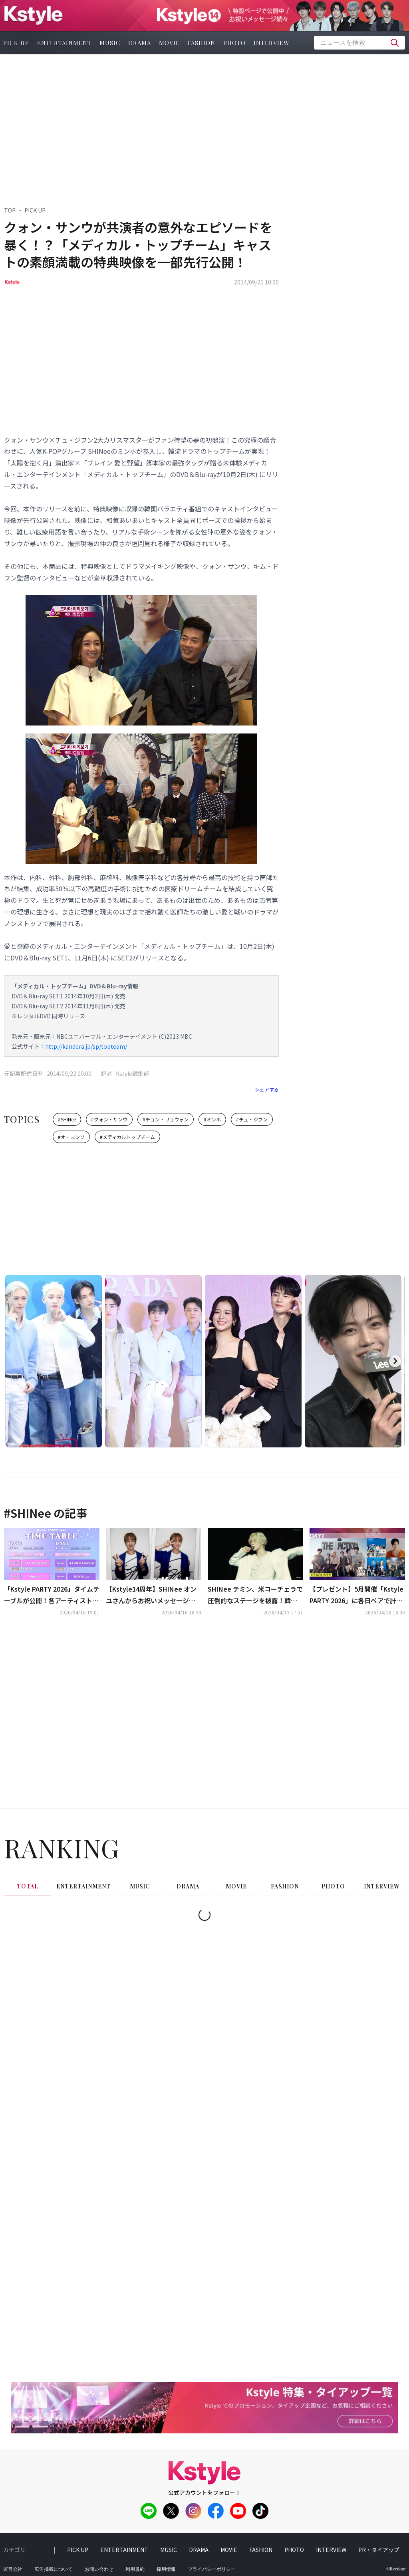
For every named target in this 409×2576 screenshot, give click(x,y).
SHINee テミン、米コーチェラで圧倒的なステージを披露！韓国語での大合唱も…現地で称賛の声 (255, 1595)
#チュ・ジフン (252, 1119)
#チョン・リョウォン (166, 1119)
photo (234, 43)
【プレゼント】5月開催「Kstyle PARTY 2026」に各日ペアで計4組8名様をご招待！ (356, 1595)
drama (139, 43)
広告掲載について (53, 2569)
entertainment (64, 43)
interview (272, 43)
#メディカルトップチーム (127, 1136)
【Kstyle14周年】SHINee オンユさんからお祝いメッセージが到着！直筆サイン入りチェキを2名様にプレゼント (152, 1595)
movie (169, 43)
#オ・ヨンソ (71, 1136)
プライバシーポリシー (212, 2569)
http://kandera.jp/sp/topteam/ (86, 1046)
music (109, 43)
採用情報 (166, 2569)
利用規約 (135, 2569)
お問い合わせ (99, 2569)
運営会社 (12, 2569)
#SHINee (67, 1119)
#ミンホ (212, 1119)
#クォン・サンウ (109, 1119)
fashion (201, 43)
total (27, 1886)
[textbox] (359, 43)
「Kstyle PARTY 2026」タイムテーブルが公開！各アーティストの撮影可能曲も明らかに (51, 1595)
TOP (10, 210)
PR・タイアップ (378, 2550)
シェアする (267, 1089)
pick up (77, 2550)
